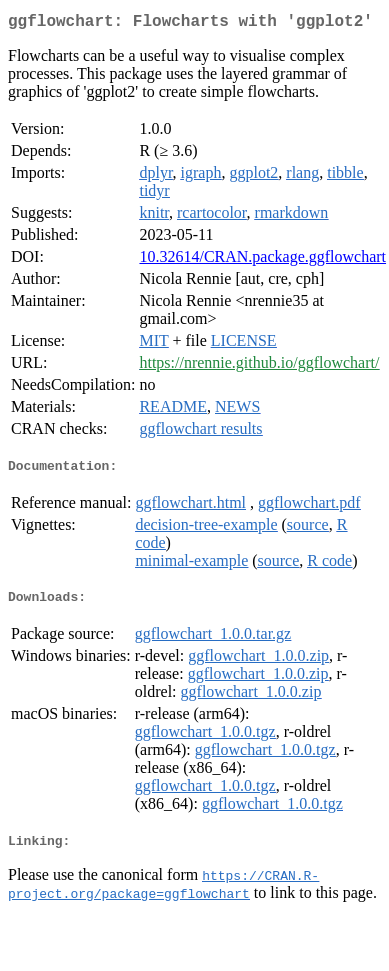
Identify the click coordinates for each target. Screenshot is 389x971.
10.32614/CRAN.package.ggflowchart (262, 260)
